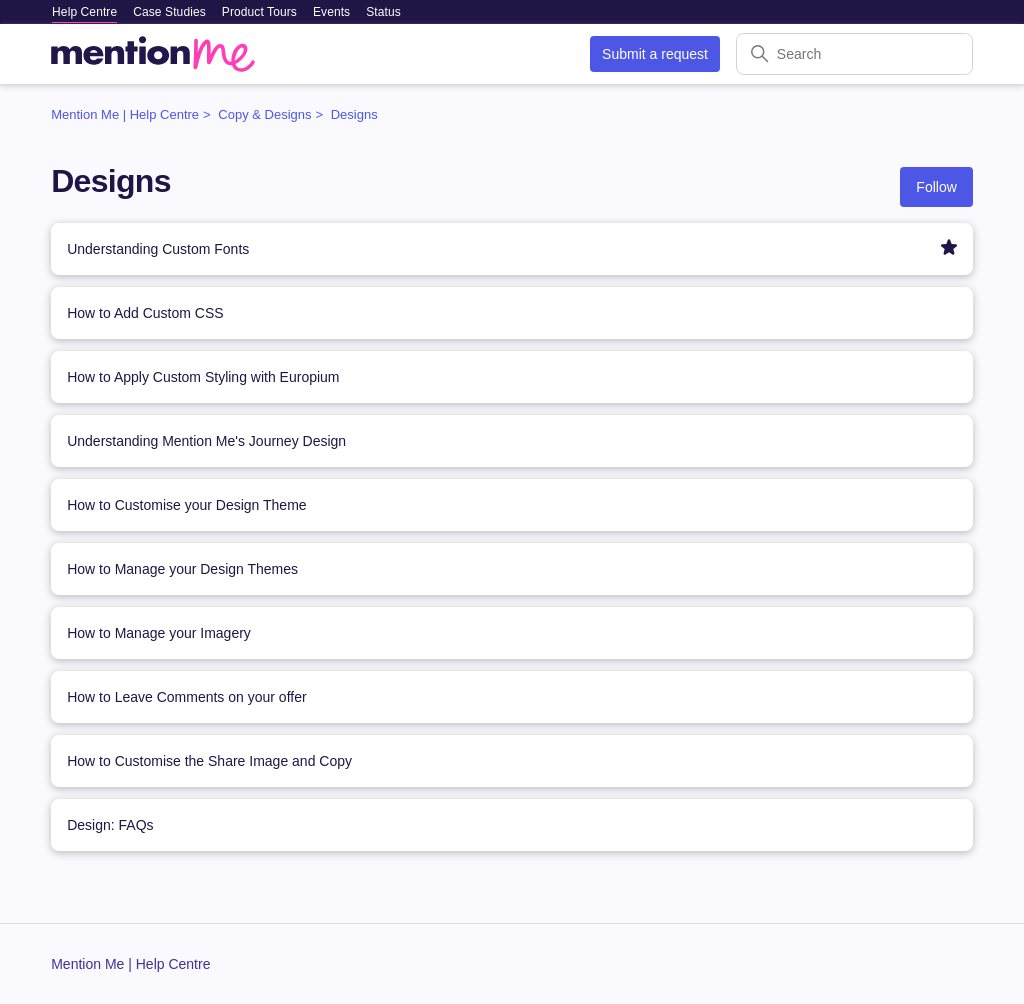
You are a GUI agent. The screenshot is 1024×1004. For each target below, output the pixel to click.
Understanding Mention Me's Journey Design (206, 441)
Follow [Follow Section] (936, 187)
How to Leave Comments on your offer (186, 697)
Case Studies (169, 12)
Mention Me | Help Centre (125, 114)
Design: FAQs (110, 825)
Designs (354, 114)
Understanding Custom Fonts (158, 249)
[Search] (854, 54)
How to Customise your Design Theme (186, 505)
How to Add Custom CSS (145, 313)
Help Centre (84, 12)
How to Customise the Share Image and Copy (209, 761)
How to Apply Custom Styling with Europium (203, 377)
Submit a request (655, 54)
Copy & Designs (264, 114)
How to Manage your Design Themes (182, 569)
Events (331, 12)
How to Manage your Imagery (159, 633)
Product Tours (259, 12)
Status (383, 12)
